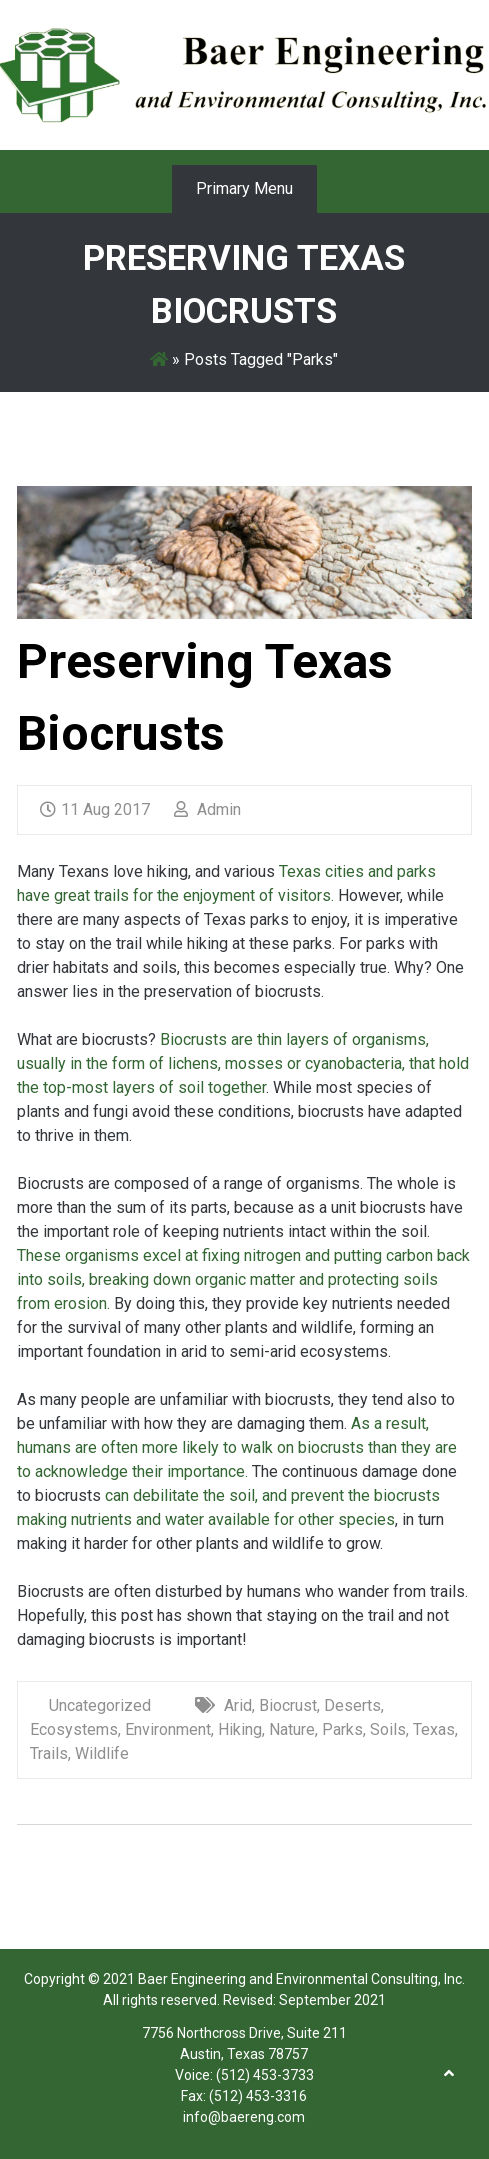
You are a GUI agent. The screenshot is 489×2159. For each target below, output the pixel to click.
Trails (49, 1753)
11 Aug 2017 (95, 809)
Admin (207, 809)
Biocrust (288, 1705)
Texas (434, 1729)
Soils (388, 1729)
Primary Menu (244, 188)
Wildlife (102, 1753)
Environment (168, 1729)
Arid (238, 1705)
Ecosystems (74, 1729)
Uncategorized (100, 1705)
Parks (342, 1729)
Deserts (352, 1705)
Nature (292, 1729)
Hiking (240, 1729)
